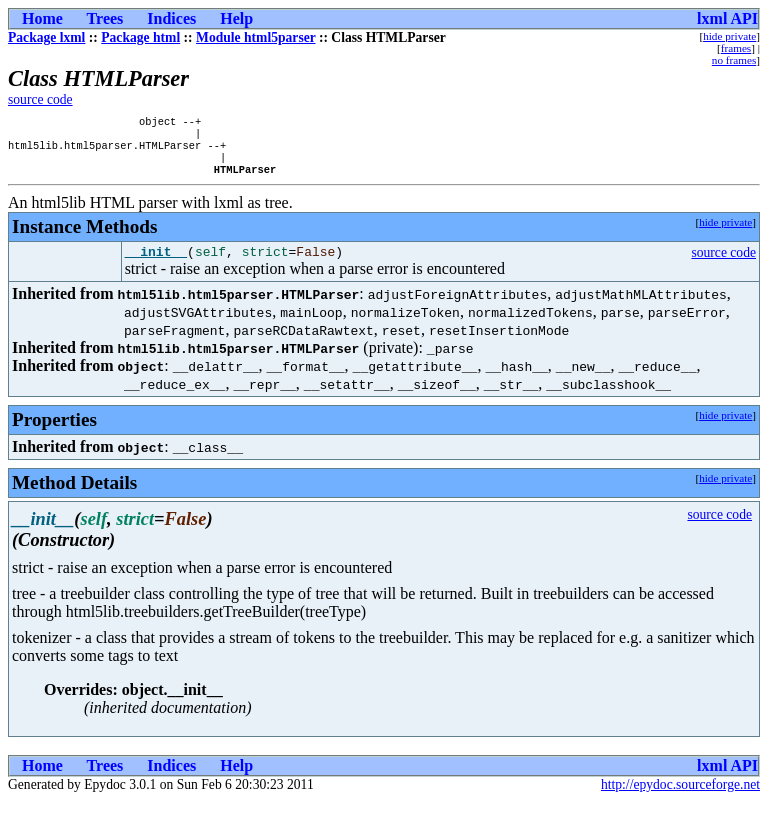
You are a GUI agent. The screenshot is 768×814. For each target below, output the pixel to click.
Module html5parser (255, 37)
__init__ (156, 264)
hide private (729, 36)
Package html (140, 37)
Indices (171, 18)
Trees (105, 18)
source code (40, 99)
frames (736, 48)
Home (42, 18)
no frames (734, 60)
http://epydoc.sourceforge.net (680, 797)
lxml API (727, 18)
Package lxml (46, 37)
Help (236, 18)
